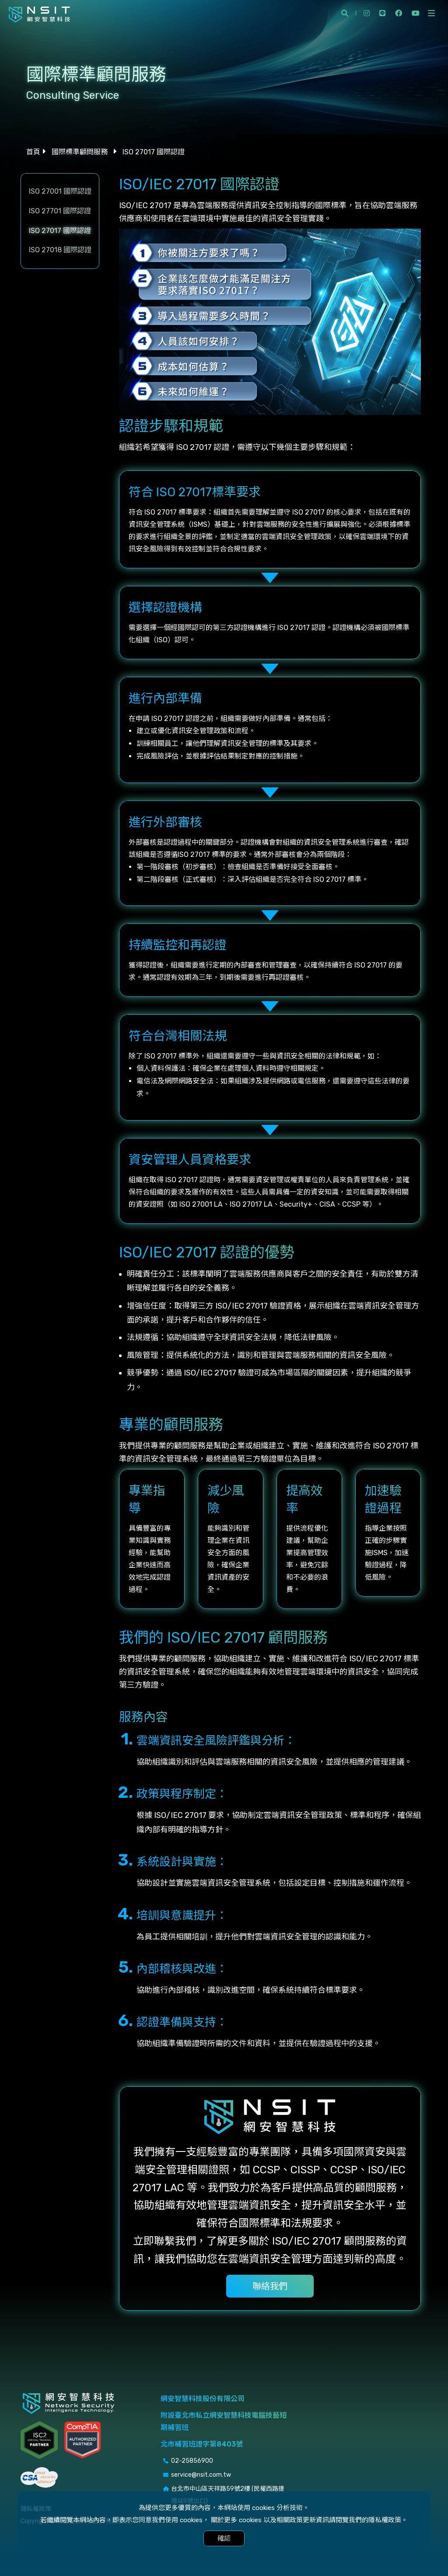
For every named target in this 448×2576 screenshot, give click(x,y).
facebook (398, 13)
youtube (416, 13)
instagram (367, 13)
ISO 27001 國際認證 (60, 191)
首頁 (33, 152)
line (382, 13)
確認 (224, 2538)
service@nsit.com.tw (201, 2475)
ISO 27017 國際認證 (60, 230)
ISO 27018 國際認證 (60, 250)
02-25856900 (192, 2461)
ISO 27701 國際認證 (60, 211)
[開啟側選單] (431, 13)
